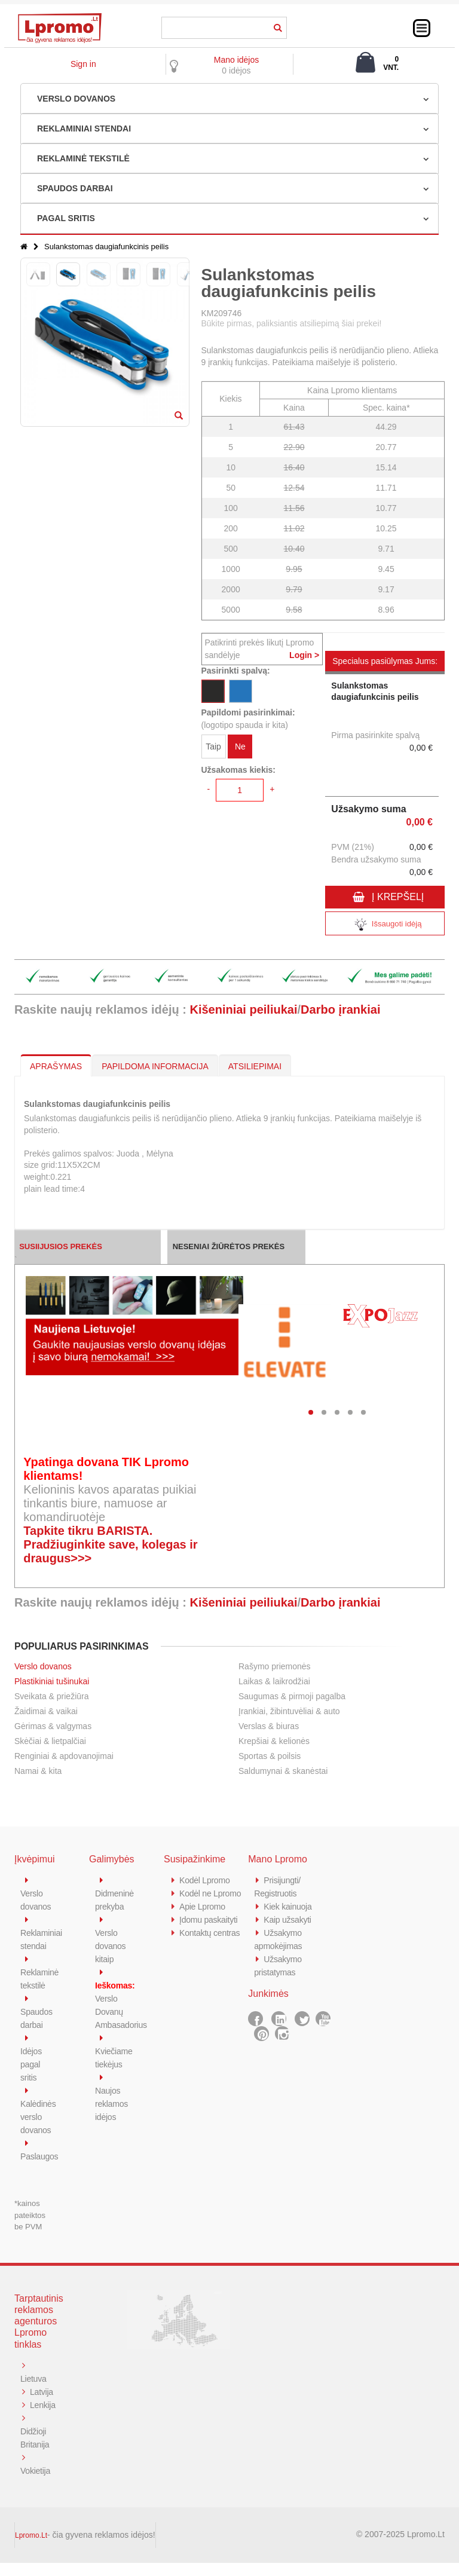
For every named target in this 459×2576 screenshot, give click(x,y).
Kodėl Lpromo (206, 1880)
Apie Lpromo (203, 1919)
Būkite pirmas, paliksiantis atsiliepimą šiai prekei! (291, 323)
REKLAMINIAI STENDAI (84, 128)
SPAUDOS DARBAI (75, 188)
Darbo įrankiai (340, 1009)
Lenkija (33, 2418)
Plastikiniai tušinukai (51, 1681)
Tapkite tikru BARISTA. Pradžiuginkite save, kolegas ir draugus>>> (110, 1544)
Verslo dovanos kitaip (111, 1946)
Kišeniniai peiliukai (243, 1009)
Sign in (83, 64)
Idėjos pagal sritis (31, 2064)
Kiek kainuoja (289, 1906)
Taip (213, 747)
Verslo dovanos (43, 1666)
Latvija (42, 2392)
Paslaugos (40, 2156)
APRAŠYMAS (56, 1066)
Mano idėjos (236, 60)
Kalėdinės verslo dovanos (39, 2116)
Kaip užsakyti (289, 1919)
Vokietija (36, 2484)
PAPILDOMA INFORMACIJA (155, 1066)
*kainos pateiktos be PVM (29, 2215)
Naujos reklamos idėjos (112, 2103)
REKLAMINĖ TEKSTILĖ (83, 158)
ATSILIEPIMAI (254, 1066)
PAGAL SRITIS (66, 218)
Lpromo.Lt (31, 2548)
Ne (240, 747)
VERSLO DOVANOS (76, 98)
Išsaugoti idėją (385, 925)
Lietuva (34, 2378)
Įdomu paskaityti (210, 1933)
